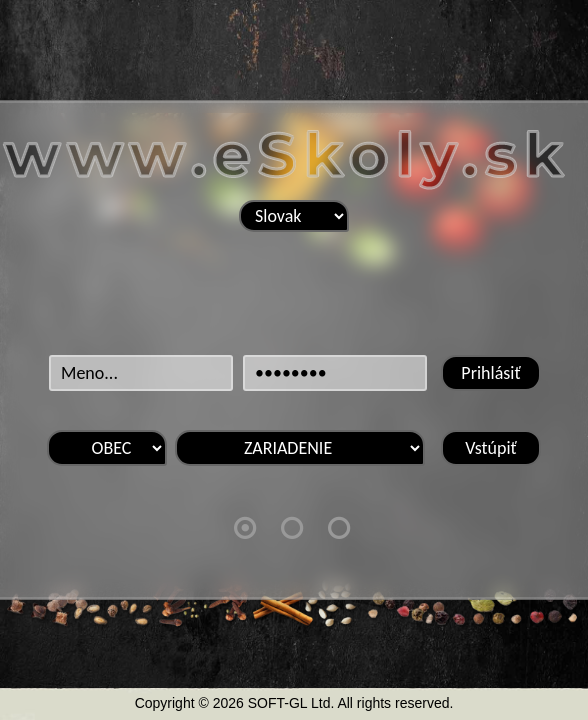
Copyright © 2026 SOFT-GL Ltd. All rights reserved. (294, 703)
